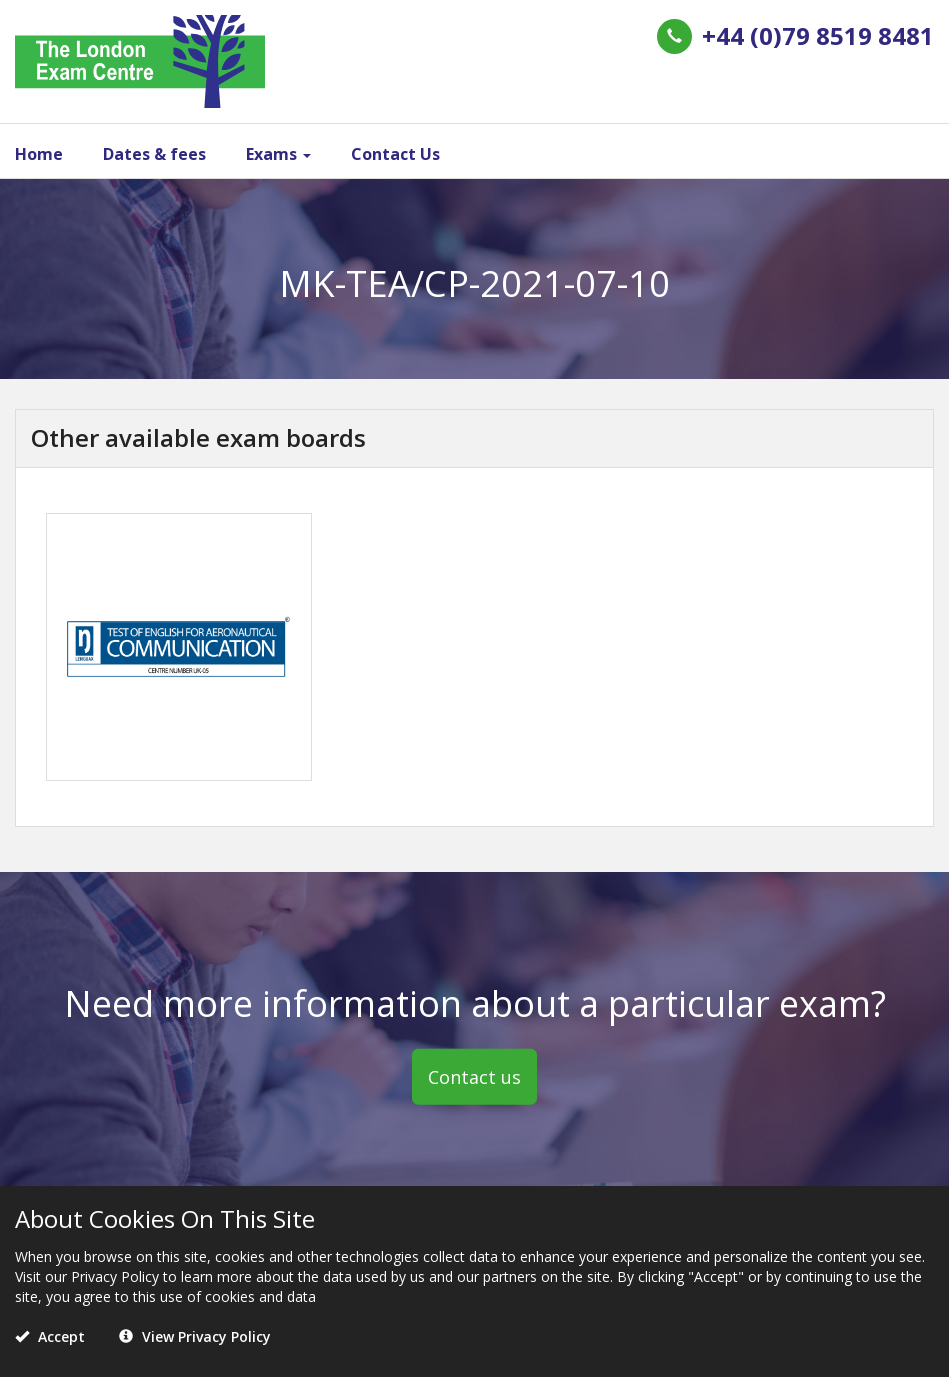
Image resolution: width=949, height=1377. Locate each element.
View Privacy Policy (195, 1336)
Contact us (474, 1076)
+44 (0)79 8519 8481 (818, 35)
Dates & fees (154, 154)
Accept (50, 1336)
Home (39, 154)
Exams (278, 154)
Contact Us (395, 154)
